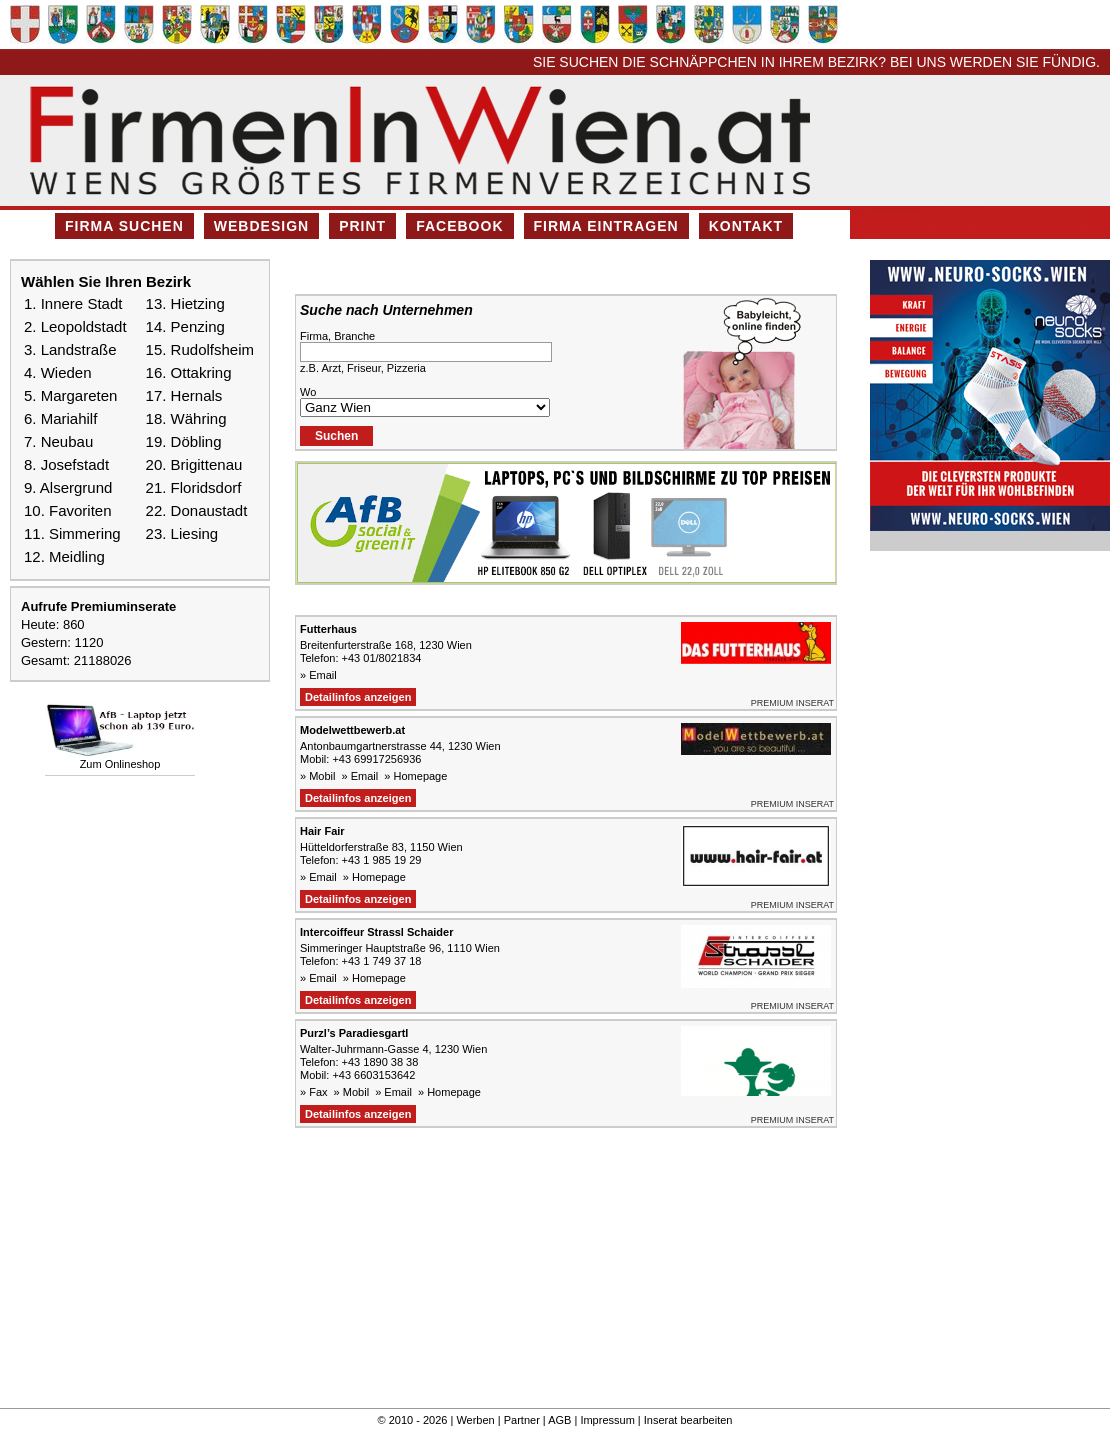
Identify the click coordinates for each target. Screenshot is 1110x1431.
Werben (475, 1420)
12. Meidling (64, 556)
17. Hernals (184, 395)
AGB (559, 1420)
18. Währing (186, 418)
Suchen (336, 436)
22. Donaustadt (197, 510)
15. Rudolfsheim (200, 349)
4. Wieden (58, 372)
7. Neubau (58, 441)
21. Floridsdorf (194, 487)
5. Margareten (70, 395)
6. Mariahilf (60, 418)
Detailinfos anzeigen (358, 697)
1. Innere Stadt (73, 303)
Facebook (459, 226)
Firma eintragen (606, 226)
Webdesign (261, 226)
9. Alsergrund (68, 487)
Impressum (607, 1420)
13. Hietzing (185, 303)
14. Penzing (185, 326)
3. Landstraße (70, 349)
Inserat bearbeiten (688, 1420)
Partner (522, 1420)
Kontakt (746, 226)
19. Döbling (184, 441)
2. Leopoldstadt (75, 326)
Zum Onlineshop (120, 764)
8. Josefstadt (66, 464)
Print (362, 226)
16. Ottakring (189, 372)
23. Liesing (182, 533)
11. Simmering (72, 533)
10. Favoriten (68, 510)
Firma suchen (124, 226)
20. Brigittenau (194, 464)
